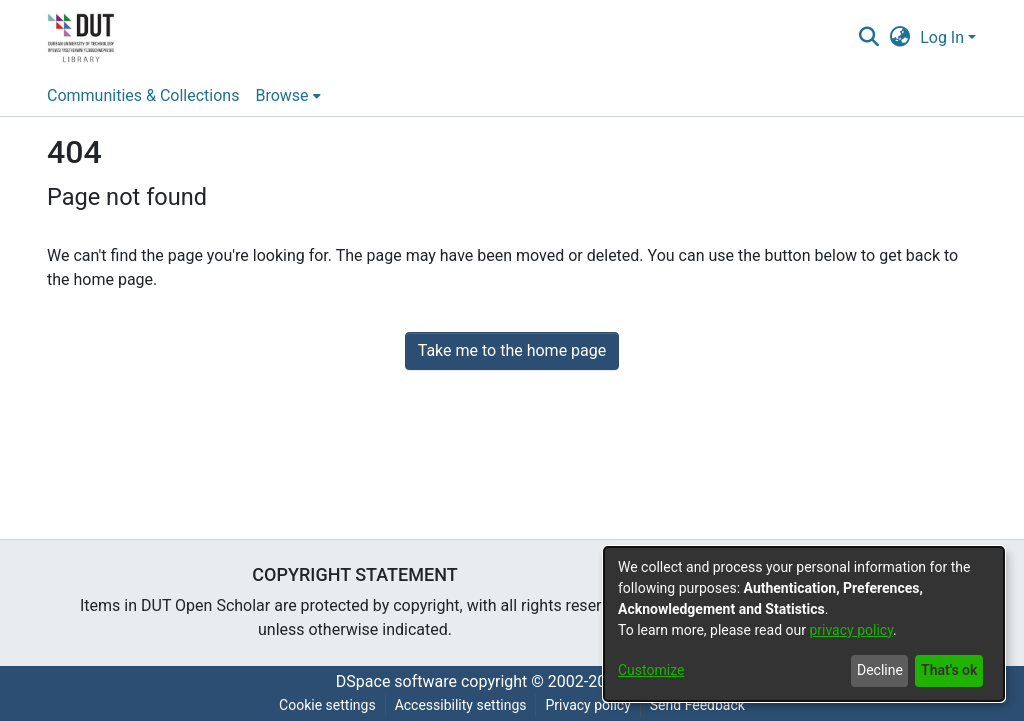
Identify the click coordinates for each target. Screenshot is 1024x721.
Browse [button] (281, 95)
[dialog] (804, 624)
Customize (651, 670)
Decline (880, 670)
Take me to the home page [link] (512, 350)
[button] (868, 38)
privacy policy (851, 630)
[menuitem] (287, 96)
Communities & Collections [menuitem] (143, 95)
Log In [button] (944, 37)
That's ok (949, 670)
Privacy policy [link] (587, 705)
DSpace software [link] (396, 681)
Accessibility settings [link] (461, 705)
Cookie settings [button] (327, 705)
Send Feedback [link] (697, 705)
